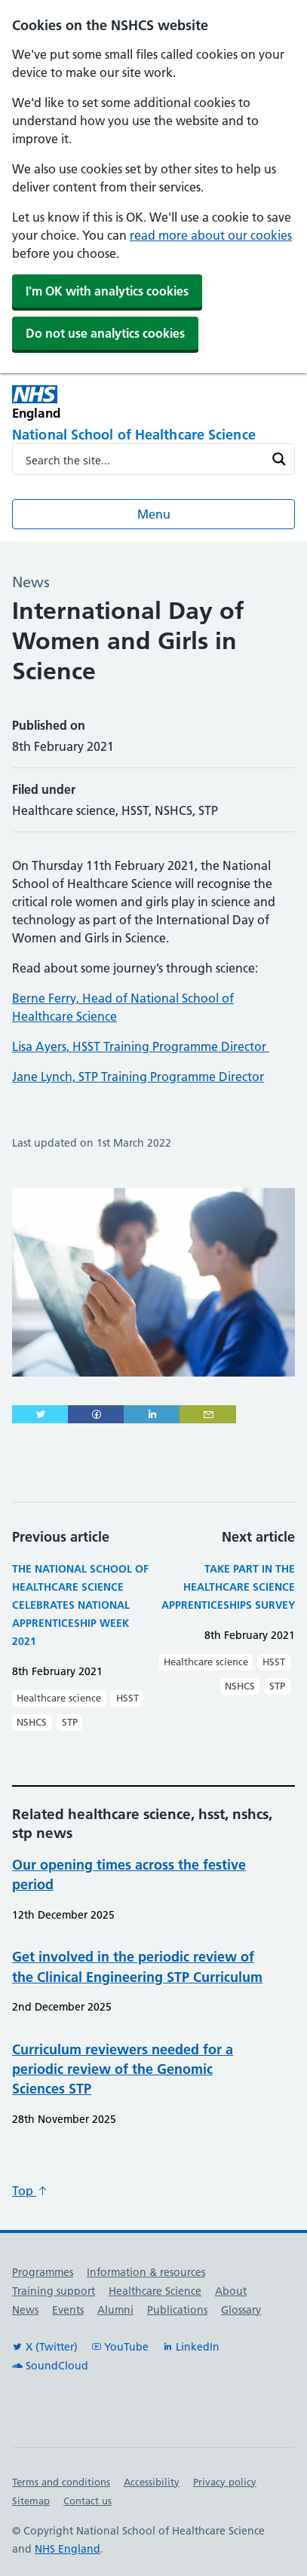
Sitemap (31, 2501)
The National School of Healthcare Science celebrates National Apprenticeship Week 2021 (80, 1605)
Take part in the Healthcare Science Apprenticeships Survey (228, 1587)
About (231, 2291)
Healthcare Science (155, 2291)
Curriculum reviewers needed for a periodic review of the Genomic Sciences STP (122, 2069)
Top (30, 2190)
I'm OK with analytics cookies (107, 291)
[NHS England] (83, 402)
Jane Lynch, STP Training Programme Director (138, 1076)
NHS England (67, 2549)
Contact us (87, 2501)
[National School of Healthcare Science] (153, 435)
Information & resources (146, 2272)
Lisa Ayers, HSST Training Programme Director (140, 1046)
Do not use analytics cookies (105, 333)
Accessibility (152, 2482)
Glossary (241, 2310)
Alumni (115, 2310)
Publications (177, 2310)
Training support (53, 2291)
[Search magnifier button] (279, 459)
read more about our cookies (211, 235)
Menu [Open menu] (153, 514)
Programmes (42, 2272)
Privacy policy (224, 2482)
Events (68, 2310)
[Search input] (144, 459)
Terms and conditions (61, 2482)
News (25, 2310)
